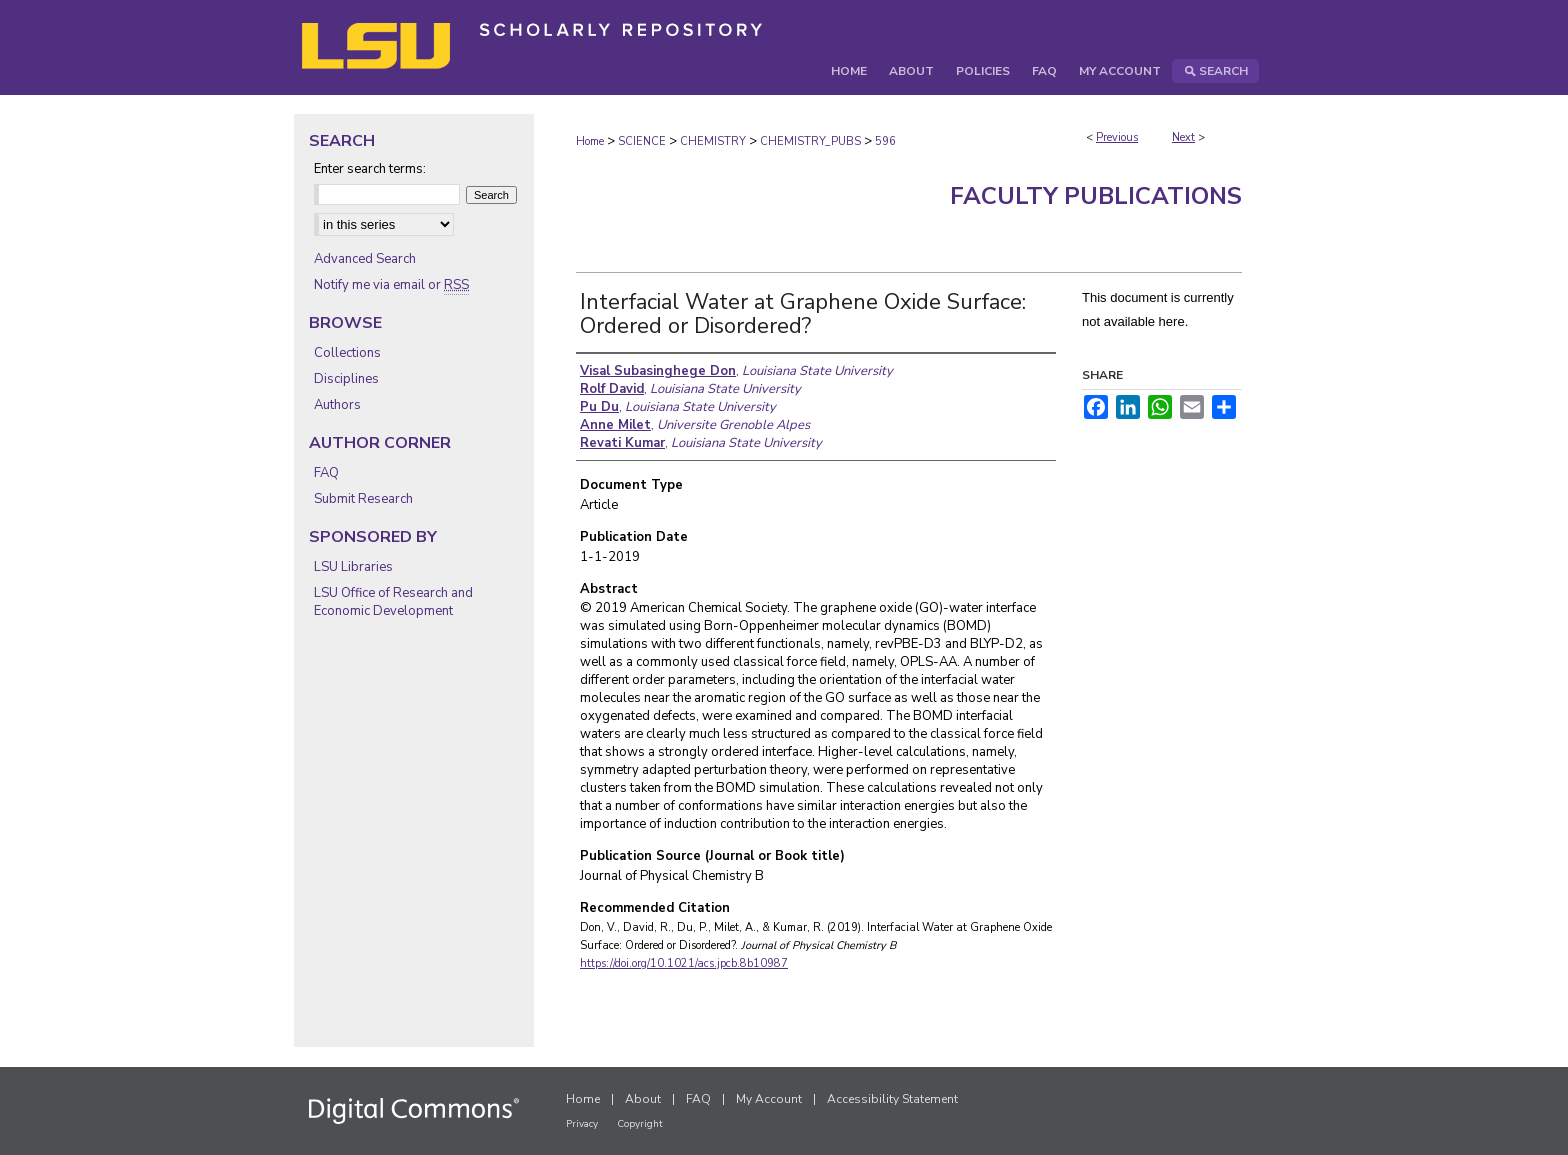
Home (590, 141)
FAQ (326, 473)
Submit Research (363, 499)
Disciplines (346, 379)
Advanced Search (365, 259)
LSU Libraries (353, 567)
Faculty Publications (1096, 196)
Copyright (640, 1124)
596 (885, 141)
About (643, 1099)
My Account (769, 1099)
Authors (337, 405)
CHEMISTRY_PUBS (810, 141)
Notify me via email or (391, 285)
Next (1183, 137)
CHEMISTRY (713, 141)
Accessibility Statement (892, 1099)
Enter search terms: (370, 169)
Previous (1117, 137)
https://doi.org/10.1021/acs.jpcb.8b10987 (684, 963)
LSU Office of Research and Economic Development (393, 602)
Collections (347, 353)
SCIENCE (642, 141)
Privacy (582, 1124)
